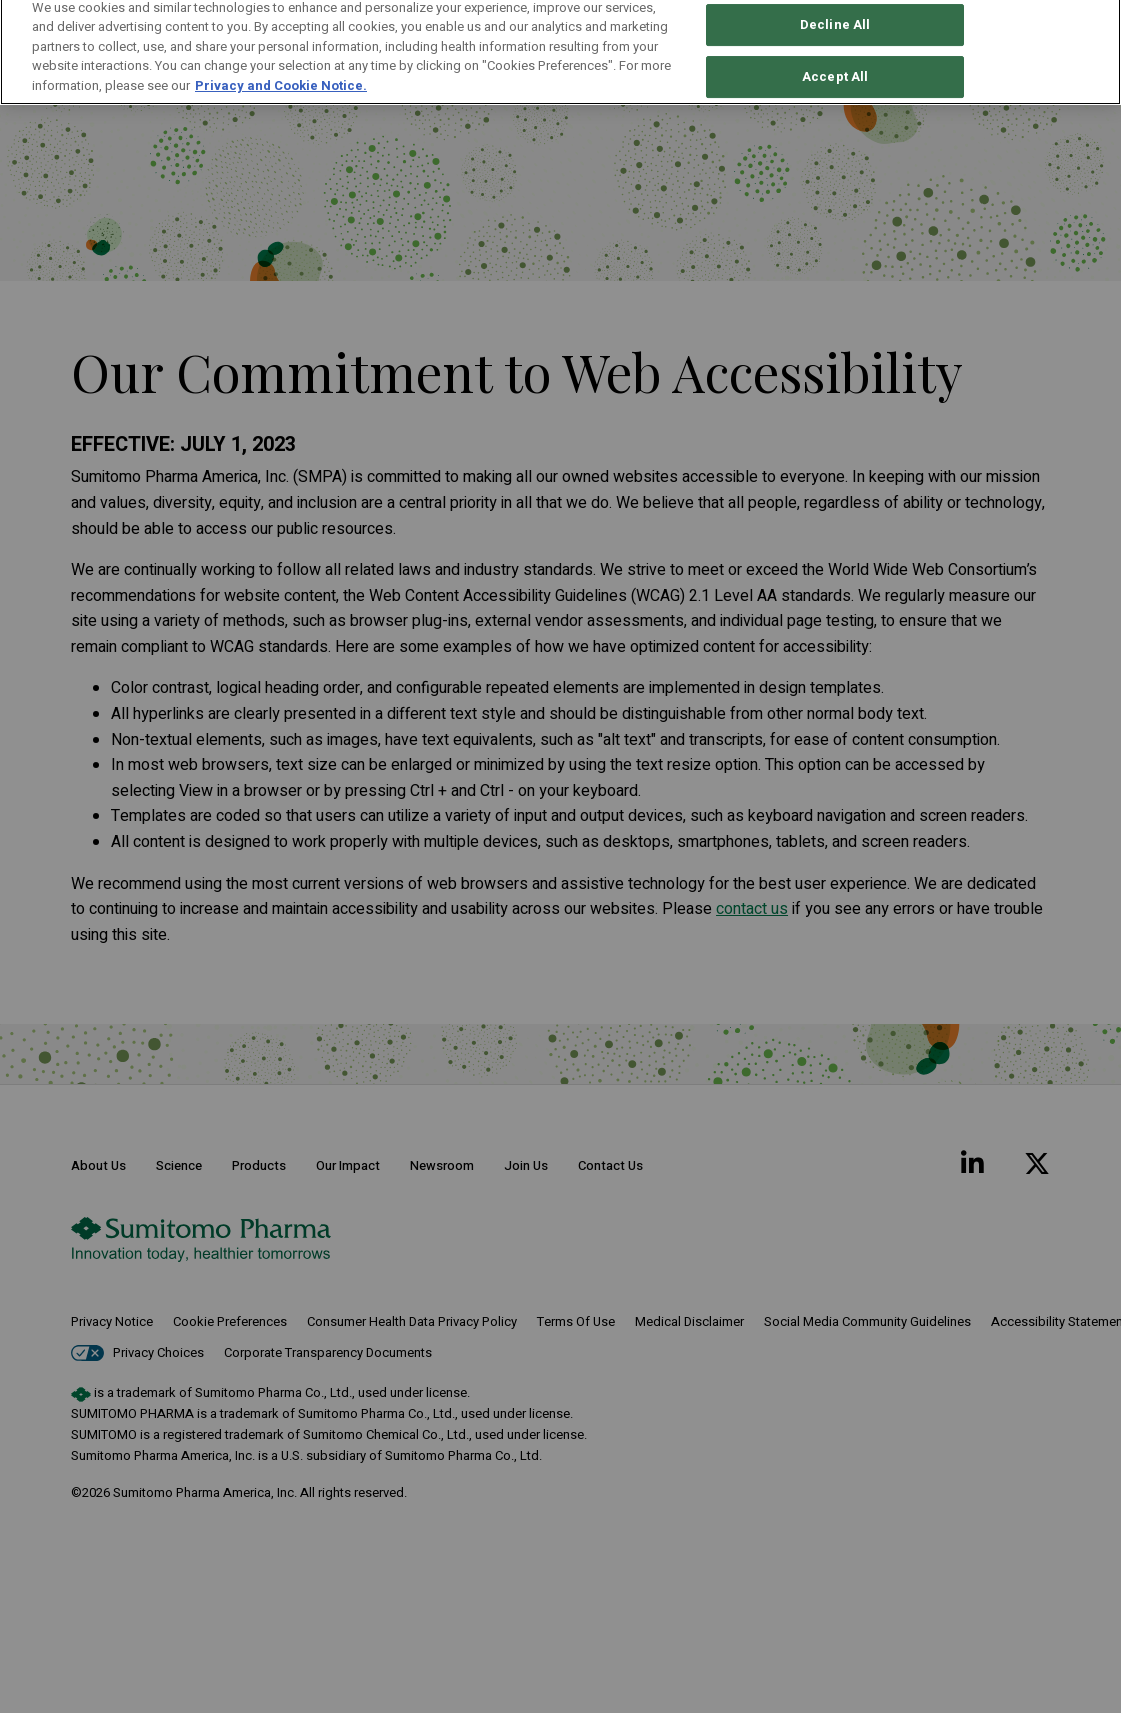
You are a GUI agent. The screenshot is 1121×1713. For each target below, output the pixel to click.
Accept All (835, 35)
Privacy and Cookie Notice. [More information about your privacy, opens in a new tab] (281, 43)
